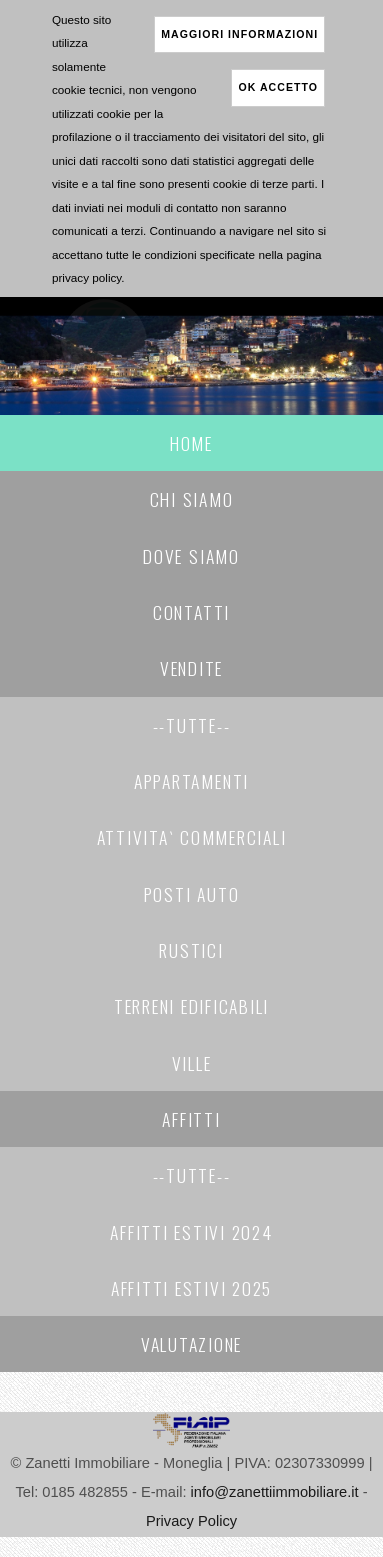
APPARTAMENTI (191, 781)
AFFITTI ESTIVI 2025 (191, 1288)
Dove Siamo (191, 556)
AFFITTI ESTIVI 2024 (191, 1232)
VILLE (192, 1063)
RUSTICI (191, 950)
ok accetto (278, 87)
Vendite (191, 668)
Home (191, 443)
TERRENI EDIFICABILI (191, 1006)
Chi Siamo (192, 499)
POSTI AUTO (192, 894)
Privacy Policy (191, 1521)
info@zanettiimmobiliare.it (275, 1492)
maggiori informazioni (239, 34)
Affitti (191, 1119)
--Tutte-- (192, 725)
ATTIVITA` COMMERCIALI (192, 837)
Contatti (191, 612)
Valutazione (191, 1344)
